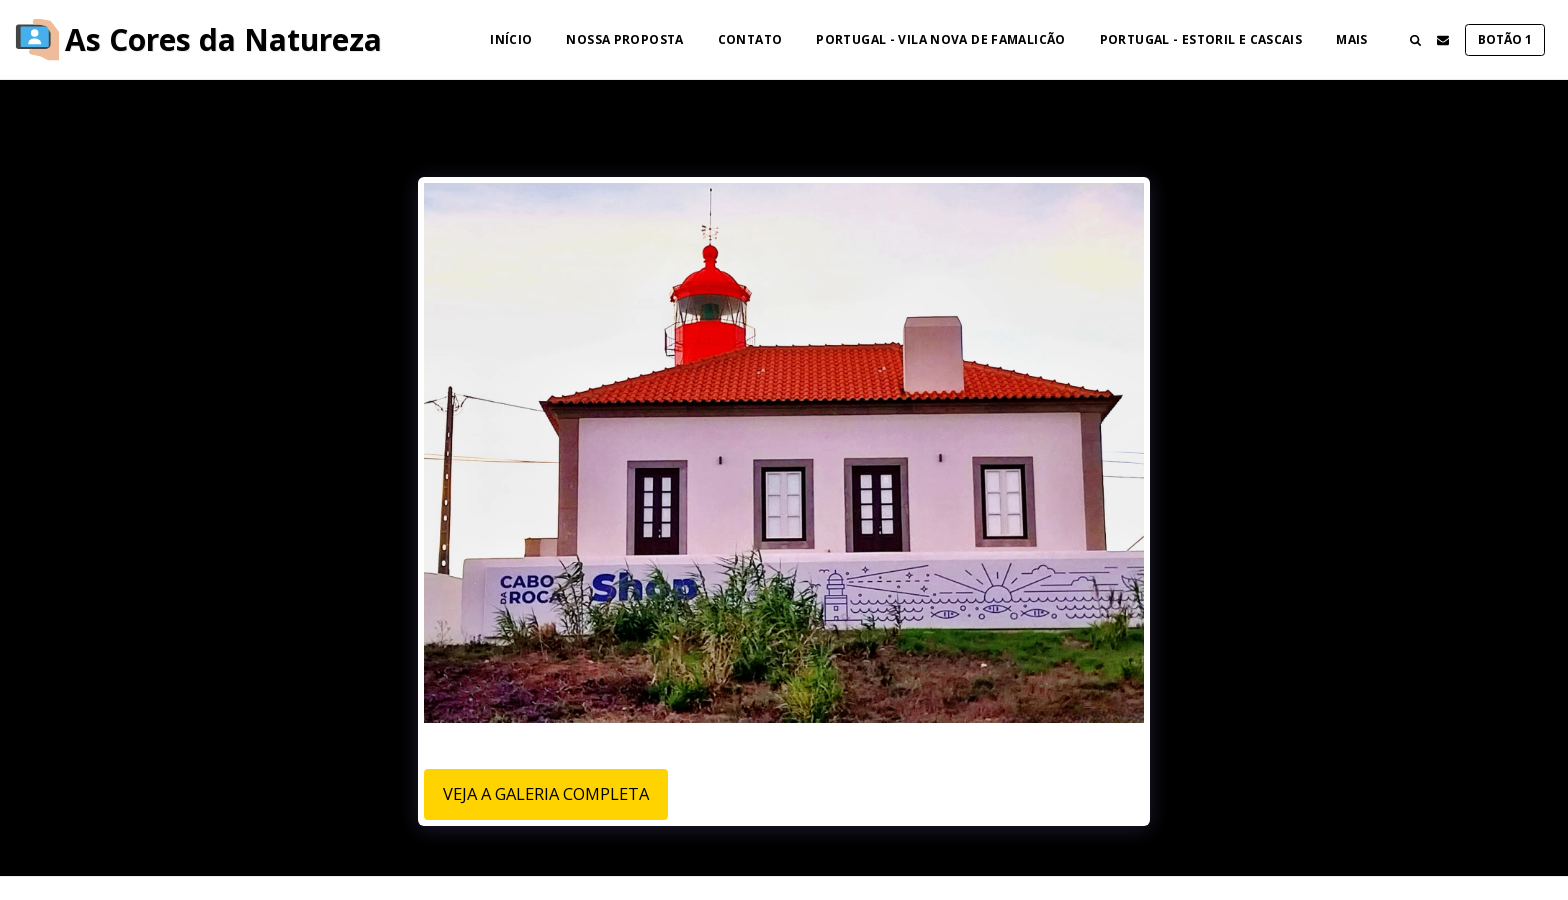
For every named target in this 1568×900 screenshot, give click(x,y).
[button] (1415, 40)
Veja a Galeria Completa (546, 793)
